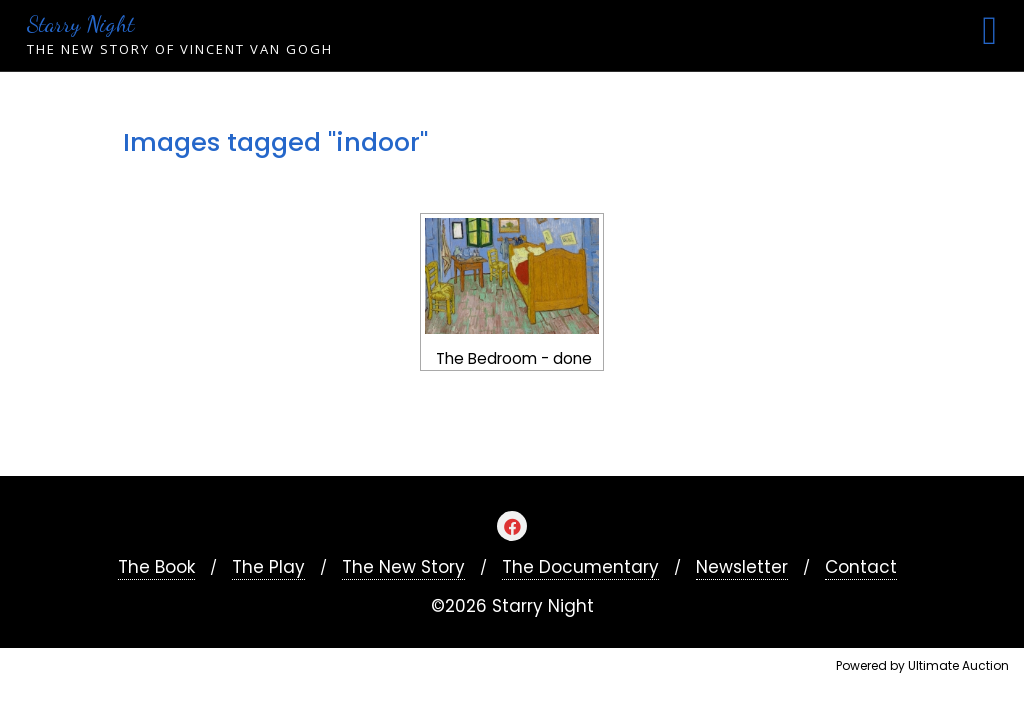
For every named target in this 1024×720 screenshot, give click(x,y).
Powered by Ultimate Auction (922, 665)
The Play (268, 567)
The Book (156, 567)
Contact (861, 567)
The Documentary (580, 567)
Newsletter (742, 567)
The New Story (403, 567)
